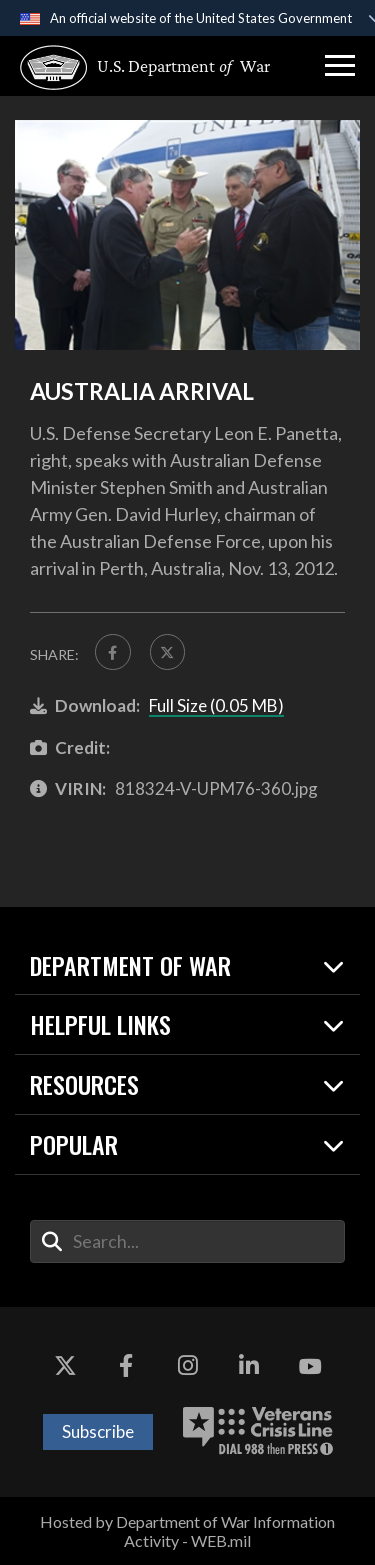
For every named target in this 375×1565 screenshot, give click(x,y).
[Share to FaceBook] (113, 652)
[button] (340, 66)
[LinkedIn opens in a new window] (249, 1367)
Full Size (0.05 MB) (216, 705)
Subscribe (98, 1431)
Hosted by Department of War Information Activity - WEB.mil (187, 1531)
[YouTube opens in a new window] (310, 1367)
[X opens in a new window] (65, 1367)
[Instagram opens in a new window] (188, 1367)
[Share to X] (168, 652)
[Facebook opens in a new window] (126, 1367)
